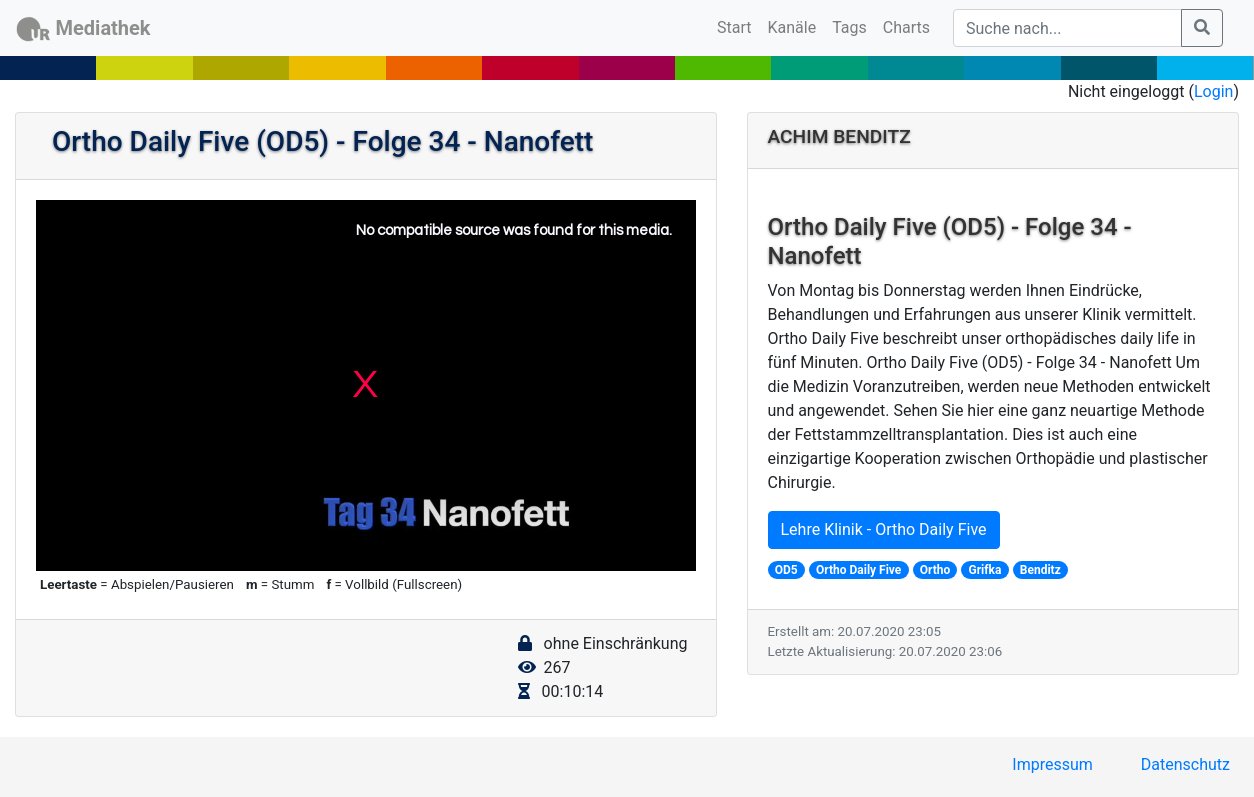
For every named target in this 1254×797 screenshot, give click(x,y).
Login (1213, 91)
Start (738, 26)
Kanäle (792, 27)
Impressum (1052, 764)
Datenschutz (1185, 764)
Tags (849, 27)
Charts (906, 27)
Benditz (1040, 570)
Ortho (935, 570)
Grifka (985, 570)
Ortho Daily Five (858, 570)
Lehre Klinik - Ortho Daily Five (884, 529)
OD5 (786, 570)
